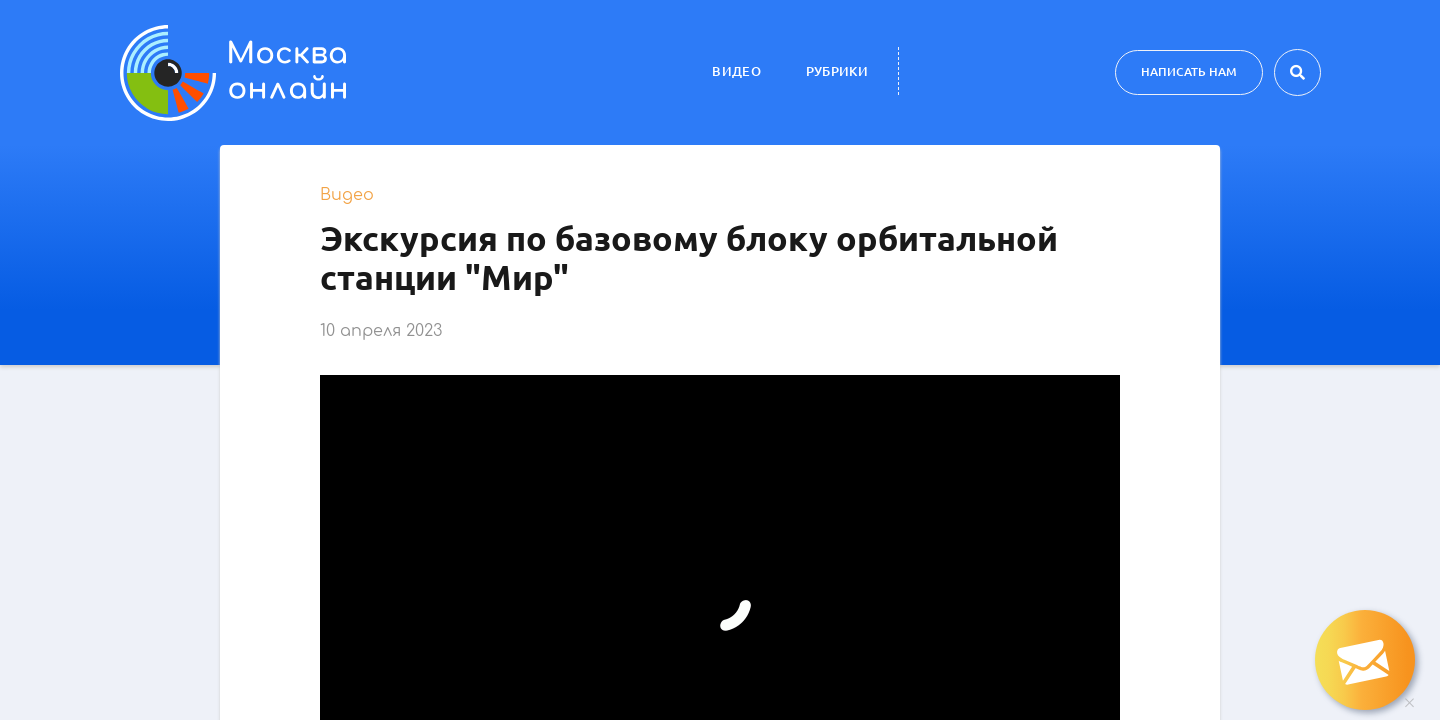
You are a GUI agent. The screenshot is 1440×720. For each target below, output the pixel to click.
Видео (736, 71)
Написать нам (1189, 71)
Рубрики (837, 71)
